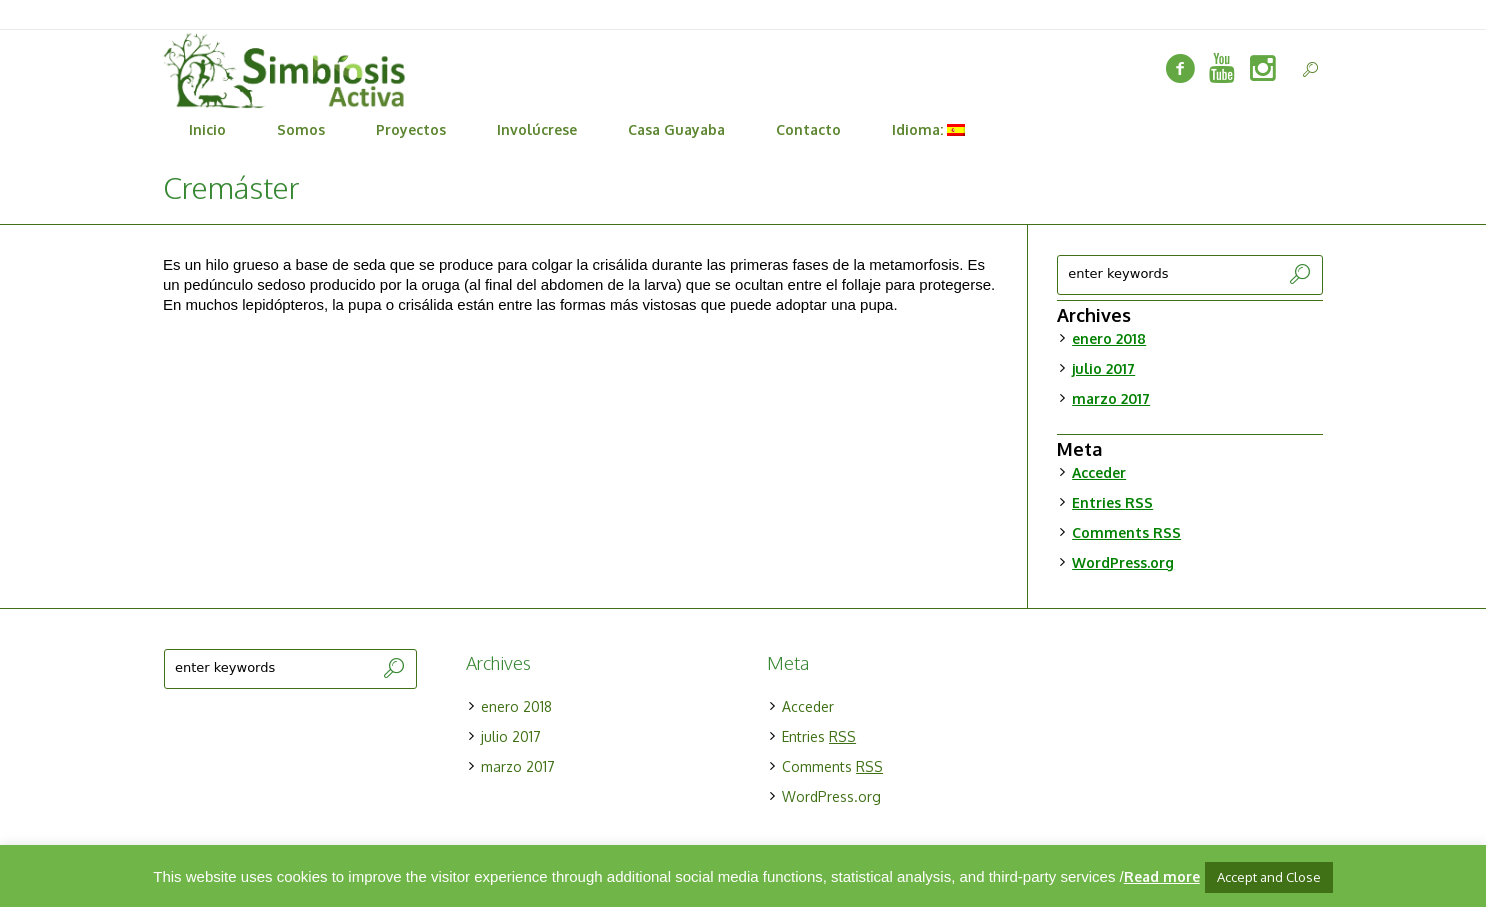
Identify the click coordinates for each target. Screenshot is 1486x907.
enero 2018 (1109, 338)
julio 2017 (1103, 368)
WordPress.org (1123, 562)
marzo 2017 (1111, 398)
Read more (1162, 876)
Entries (1112, 502)
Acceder (1099, 472)
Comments (1126, 532)
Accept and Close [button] (1269, 877)
